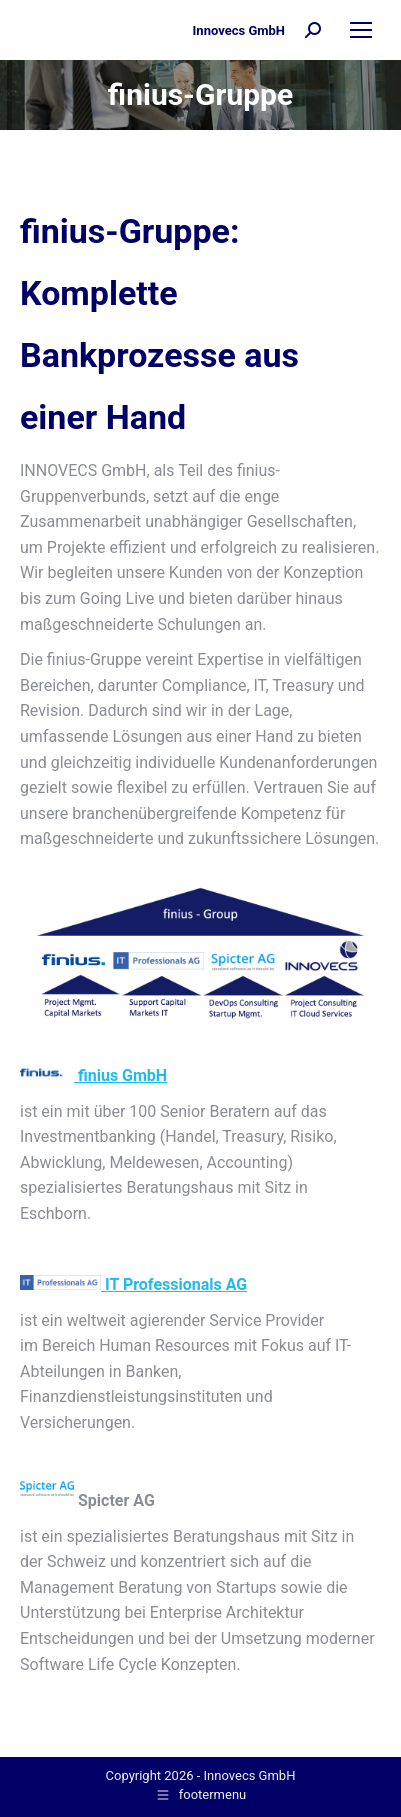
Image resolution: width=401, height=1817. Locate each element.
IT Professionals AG (133, 1284)
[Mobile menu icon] (361, 30)
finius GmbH (93, 1075)
